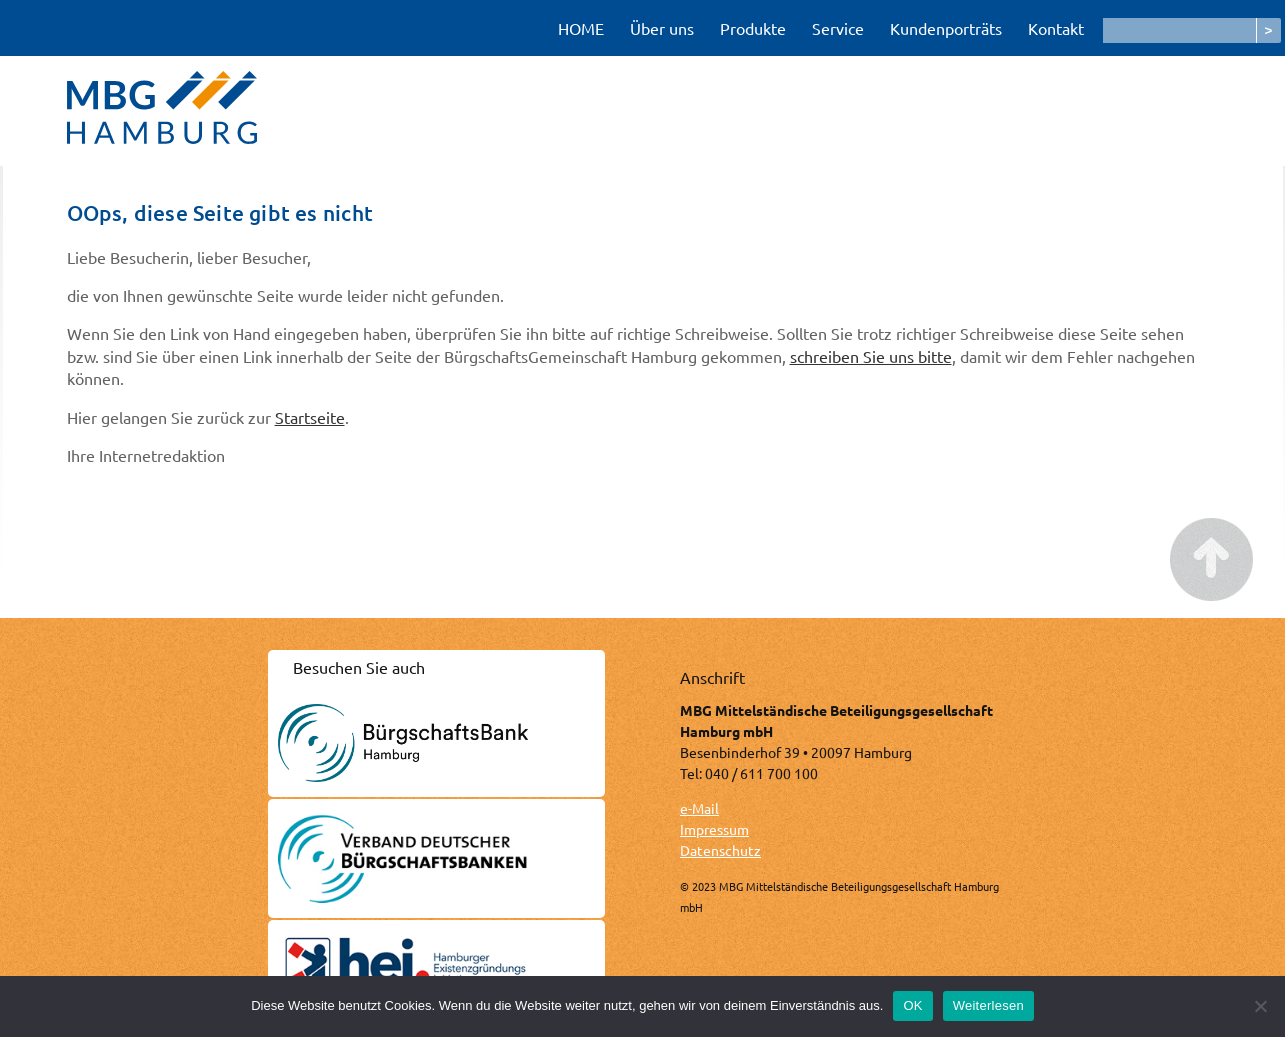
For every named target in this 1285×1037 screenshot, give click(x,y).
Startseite (310, 417)
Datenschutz (720, 850)
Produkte (753, 28)
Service (838, 28)
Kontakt (1056, 28)
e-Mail (699, 808)
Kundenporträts (946, 28)
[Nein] (1260, 1006)
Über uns (662, 28)
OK (912, 1005)
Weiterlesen (988, 1005)
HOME (581, 28)
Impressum (714, 829)
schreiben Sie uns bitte (871, 356)
